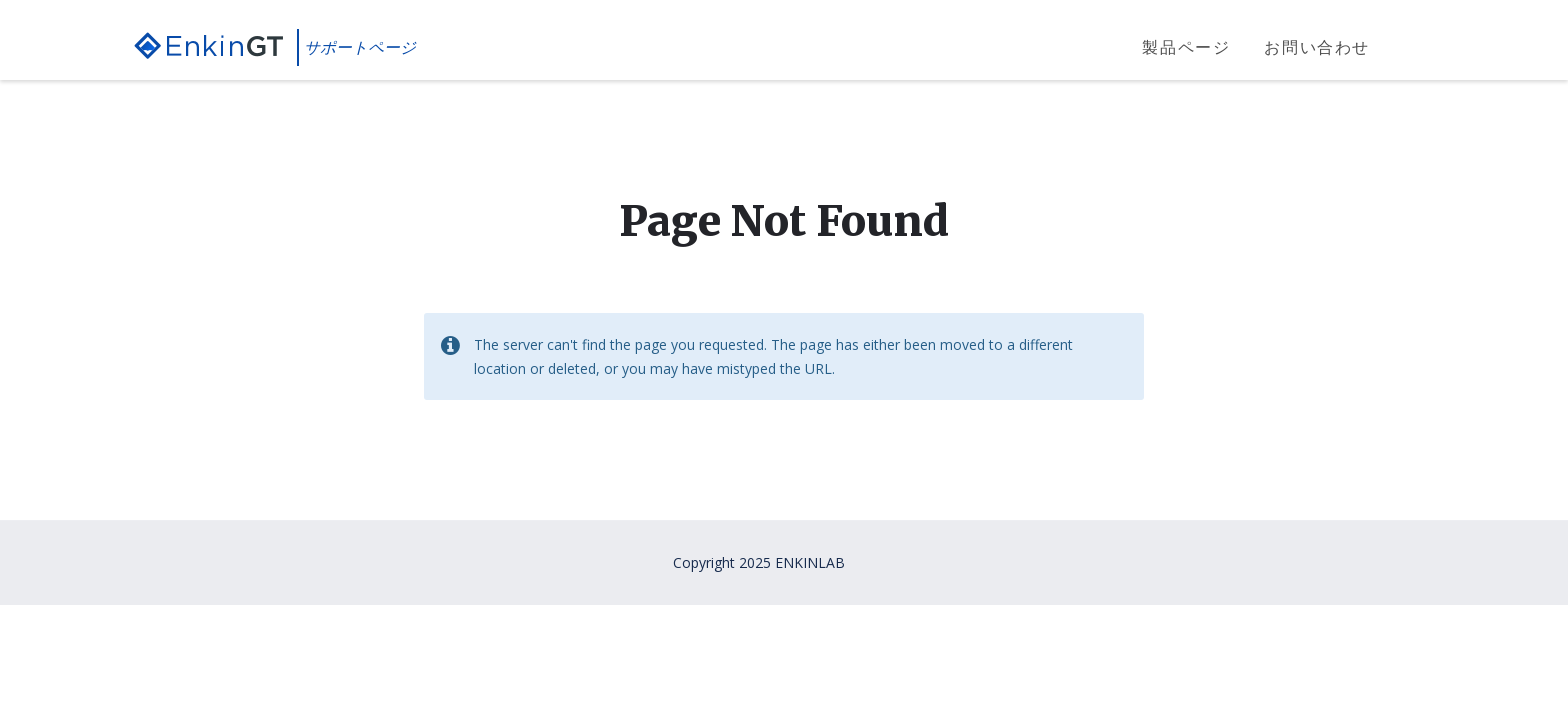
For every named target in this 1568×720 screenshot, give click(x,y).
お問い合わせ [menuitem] (1317, 47)
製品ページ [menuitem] (1186, 47)
